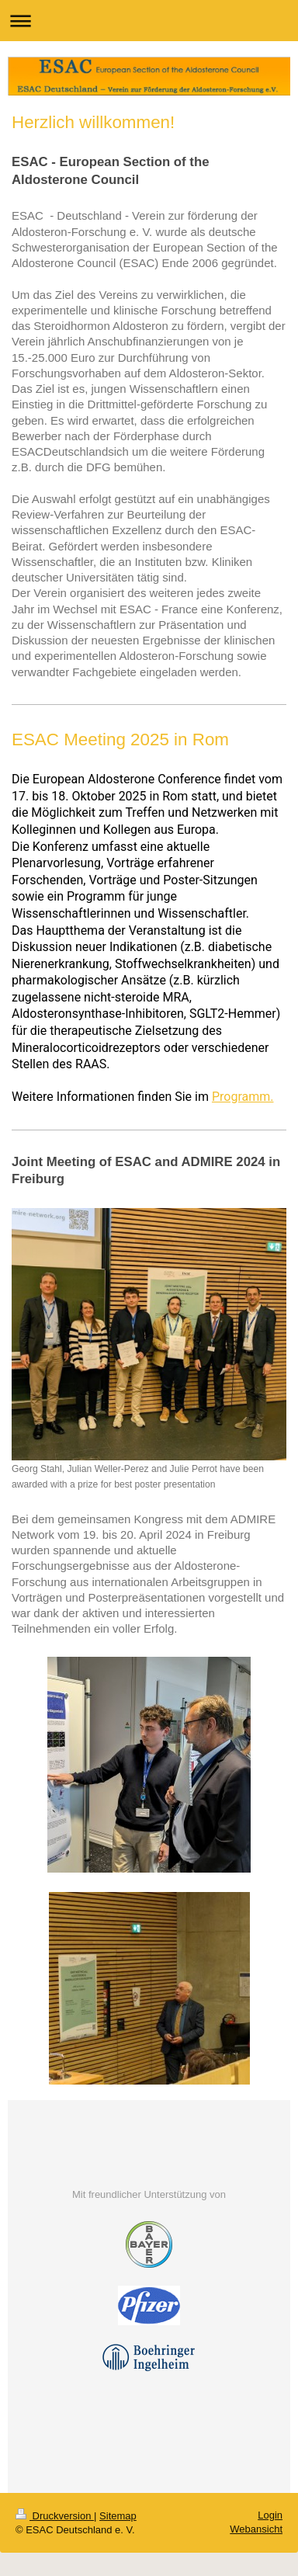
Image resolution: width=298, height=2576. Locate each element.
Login (270, 2515)
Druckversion (55, 2516)
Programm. (243, 1096)
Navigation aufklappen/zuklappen (149, 20)
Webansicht (256, 2529)
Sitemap (118, 2516)
